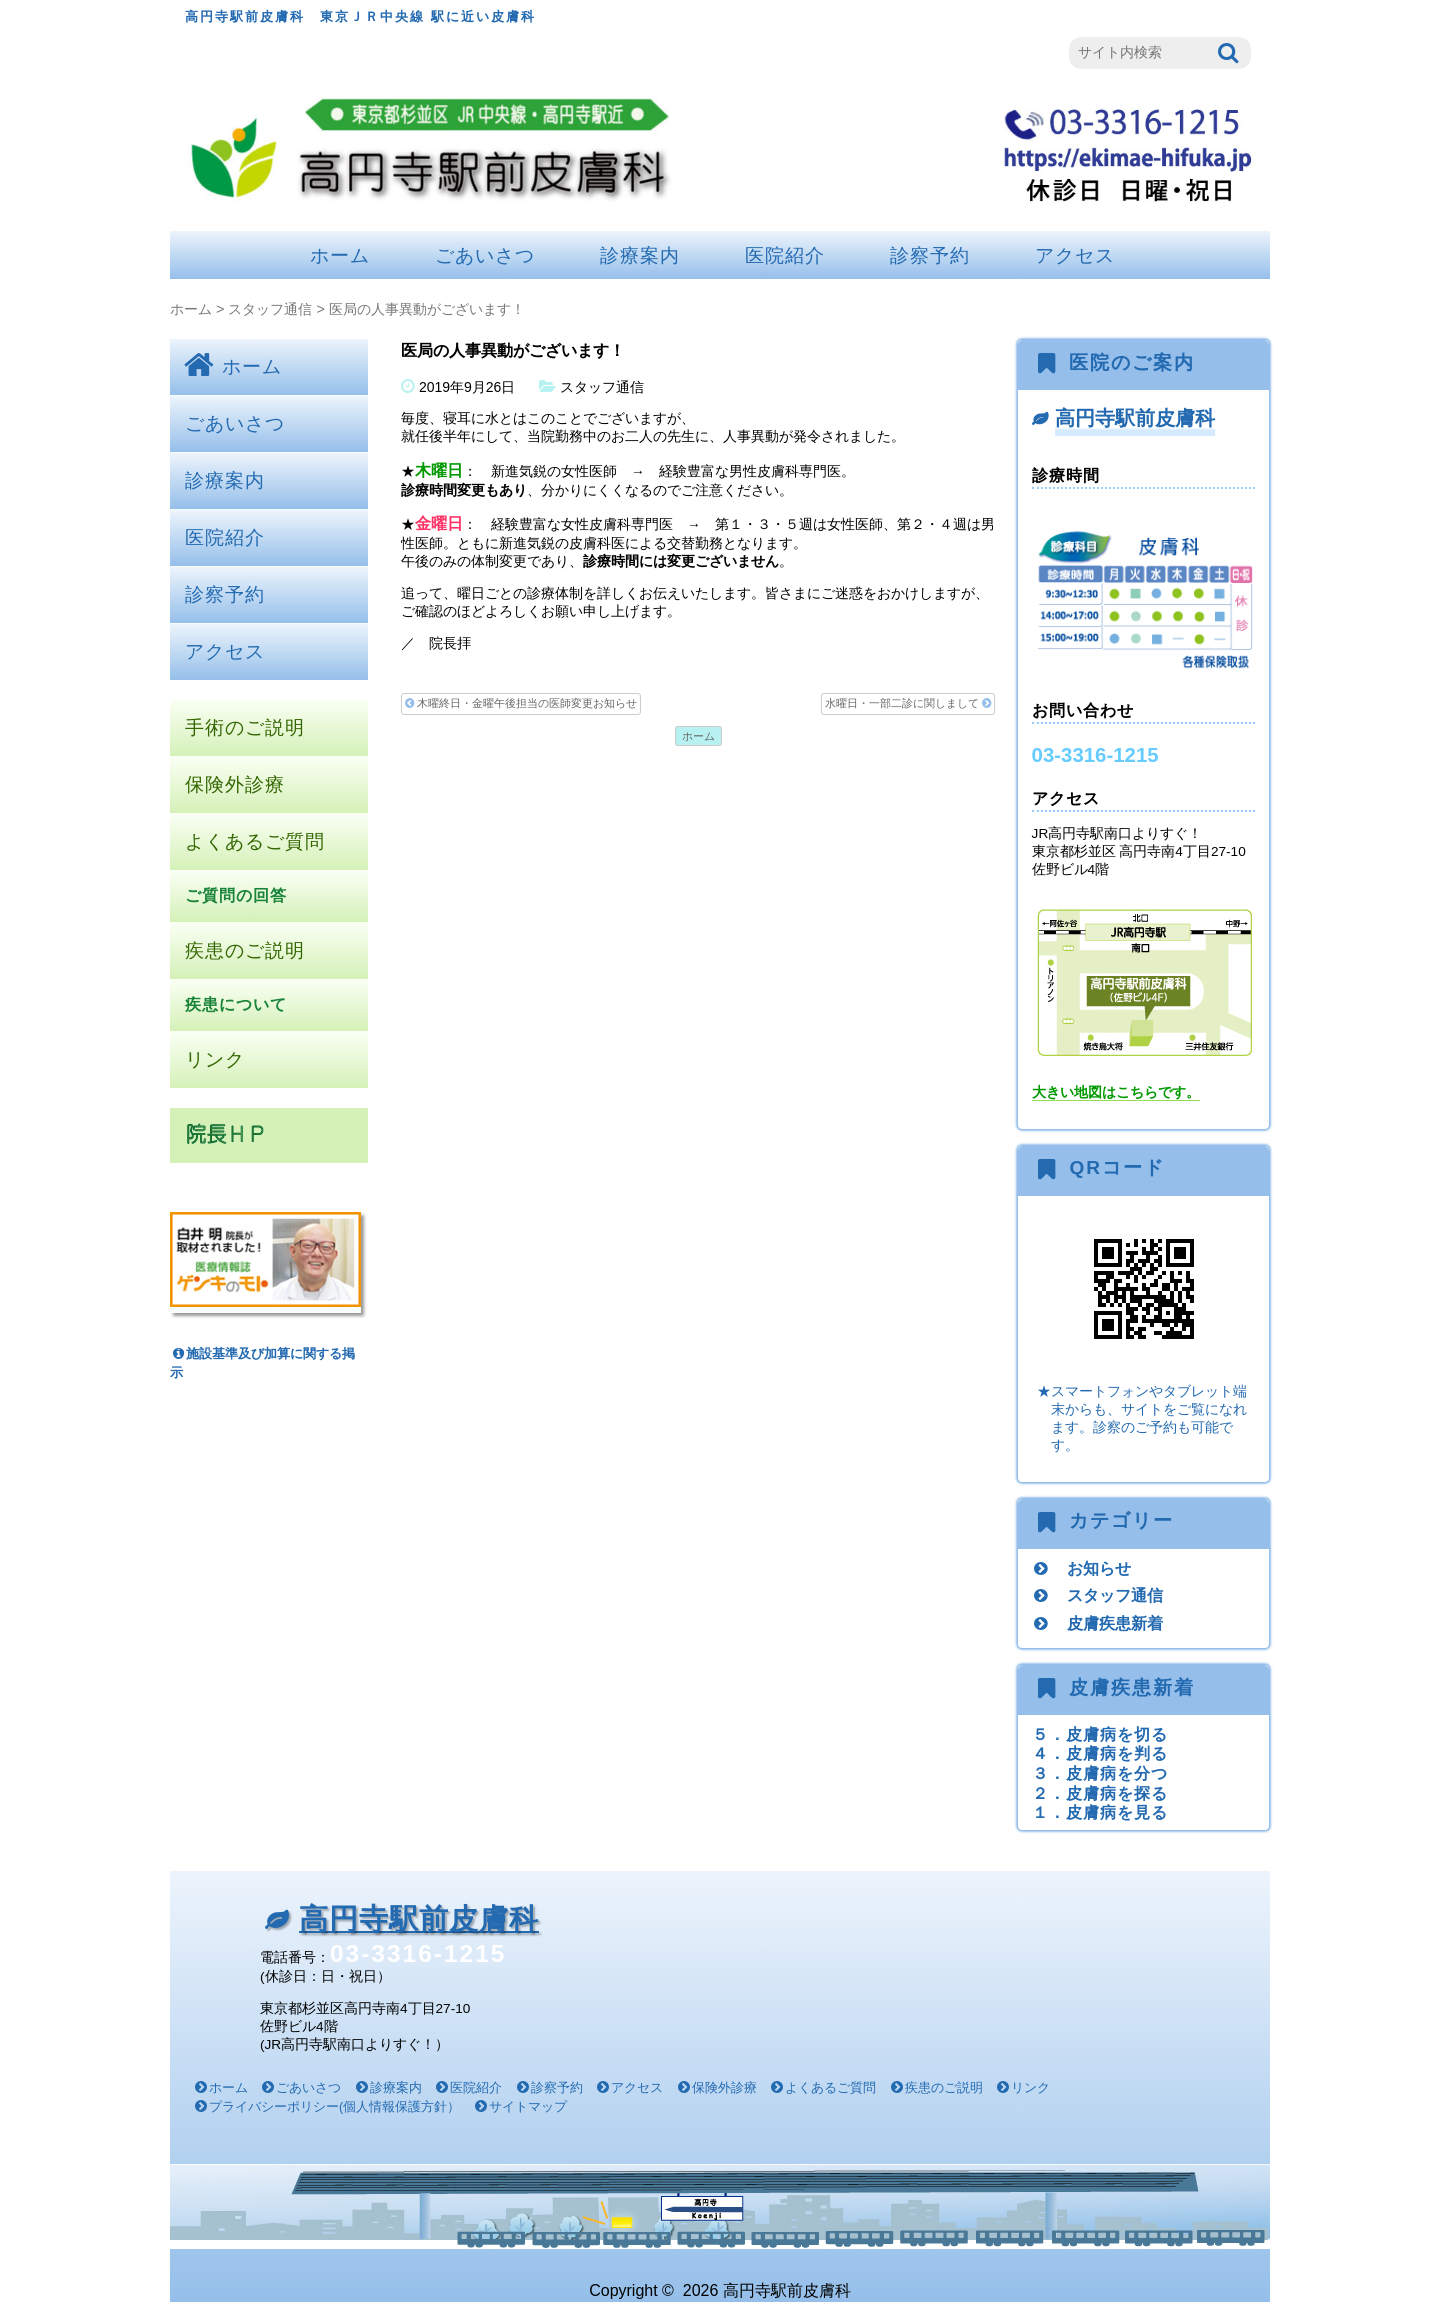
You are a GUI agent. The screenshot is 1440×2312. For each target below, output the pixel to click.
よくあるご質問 (255, 841)
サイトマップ (528, 2106)
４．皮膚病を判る (1100, 1753)
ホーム (340, 255)
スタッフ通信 (270, 309)
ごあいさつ (485, 255)
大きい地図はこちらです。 (1116, 1092)
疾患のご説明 (245, 950)
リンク (215, 1059)
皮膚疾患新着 (1115, 1623)
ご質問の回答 (236, 895)
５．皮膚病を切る (1100, 1734)
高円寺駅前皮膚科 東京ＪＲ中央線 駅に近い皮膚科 (360, 16)
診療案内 (640, 255)
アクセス (1075, 255)
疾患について (236, 1004)
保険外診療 (235, 784)
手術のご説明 (245, 727)
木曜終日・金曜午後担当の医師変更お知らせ (521, 703)
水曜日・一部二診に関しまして (908, 703)
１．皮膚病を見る (1100, 1812)
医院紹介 (785, 255)
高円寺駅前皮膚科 (1135, 418)
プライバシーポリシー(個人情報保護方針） (334, 2106)
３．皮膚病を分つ (1100, 1773)
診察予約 (930, 255)
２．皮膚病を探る (1100, 1793)
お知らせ (1099, 1568)
